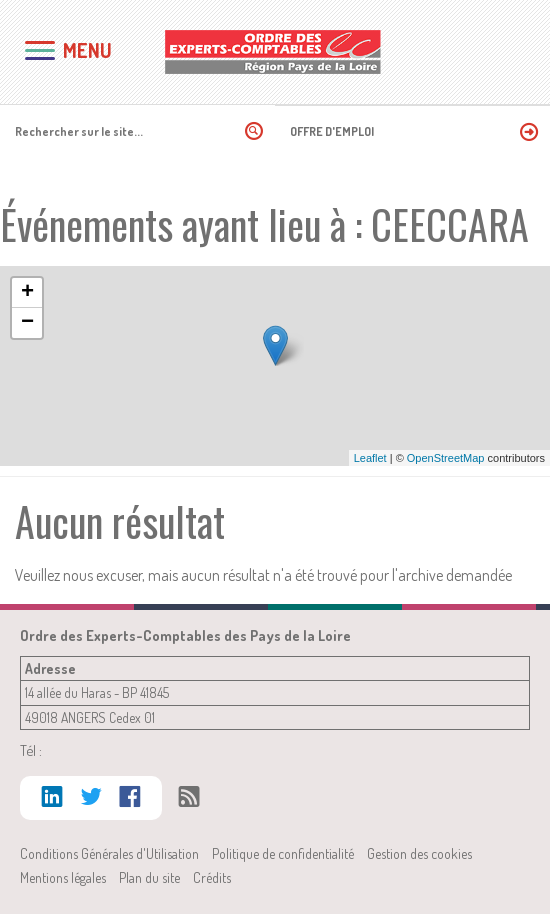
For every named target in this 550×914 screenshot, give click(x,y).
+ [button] (27, 293)
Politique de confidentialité (283, 853)
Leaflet (370, 458)
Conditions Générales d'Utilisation (109, 853)
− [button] (27, 323)
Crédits (212, 877)
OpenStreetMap (446, 458)
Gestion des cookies (419, 853)
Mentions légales (63, 877)
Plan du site (149, 877)
